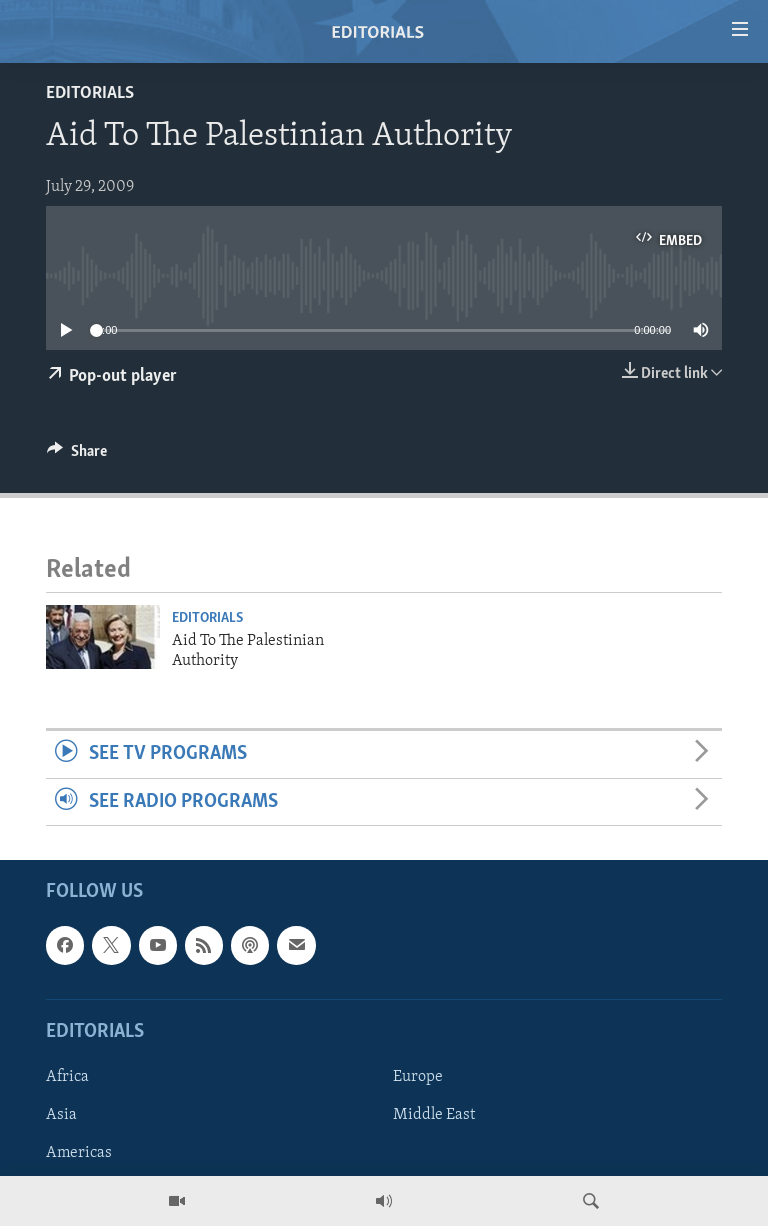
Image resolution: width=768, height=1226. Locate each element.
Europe (418, 1077)
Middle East (434, 1115)
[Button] (77, 456)
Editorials (90, 93)
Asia (61, 1115)
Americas (79, 1153)
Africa (67, 1077)
